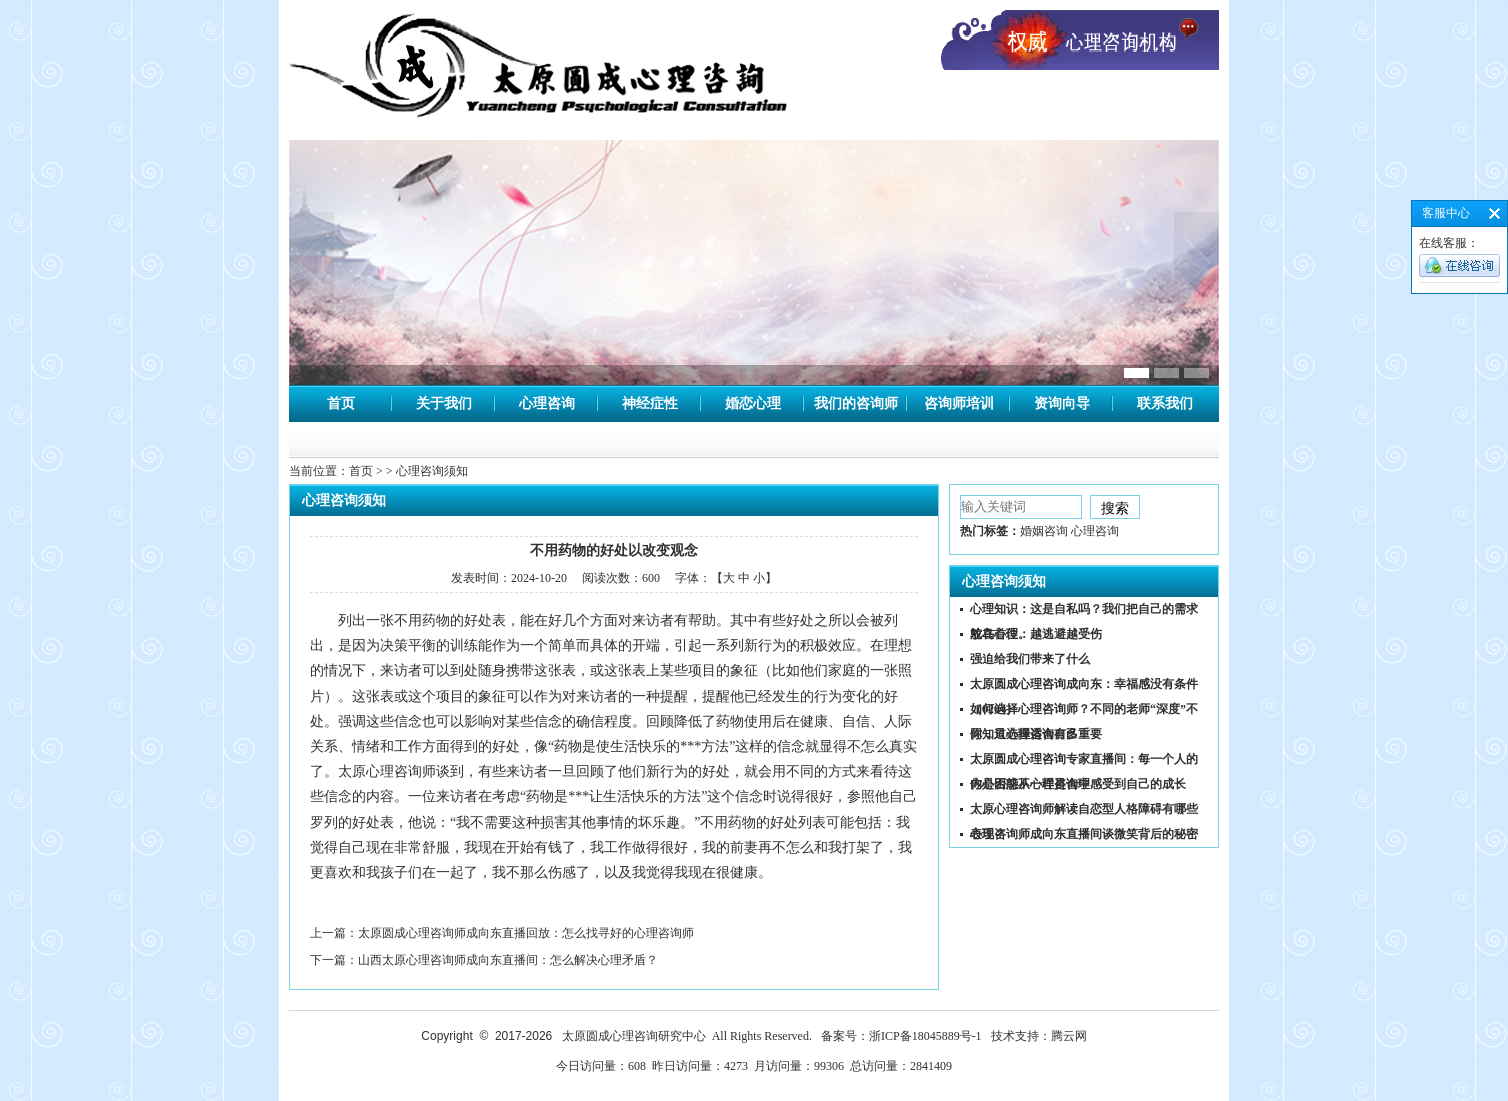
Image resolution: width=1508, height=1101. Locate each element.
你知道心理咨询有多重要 (1036, 734)
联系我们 (1165, 403)
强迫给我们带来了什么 (1030, 659)
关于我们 (444, 403)
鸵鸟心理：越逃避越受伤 (1036, 634)
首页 (341, 403)
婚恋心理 (753, 403)
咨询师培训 (959, 403)
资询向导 (1062, 403)
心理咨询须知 (1004, 581)
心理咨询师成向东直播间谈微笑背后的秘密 (1084, 834)
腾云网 (1069, 1036)
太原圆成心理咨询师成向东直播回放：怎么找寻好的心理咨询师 (526, 933)
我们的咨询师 (856, 403)
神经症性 (650, 403)
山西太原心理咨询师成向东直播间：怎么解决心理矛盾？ (508, 960)
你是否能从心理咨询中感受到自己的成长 (1078, 784)
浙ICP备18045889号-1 (925, 1036)
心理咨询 (547, 403)
